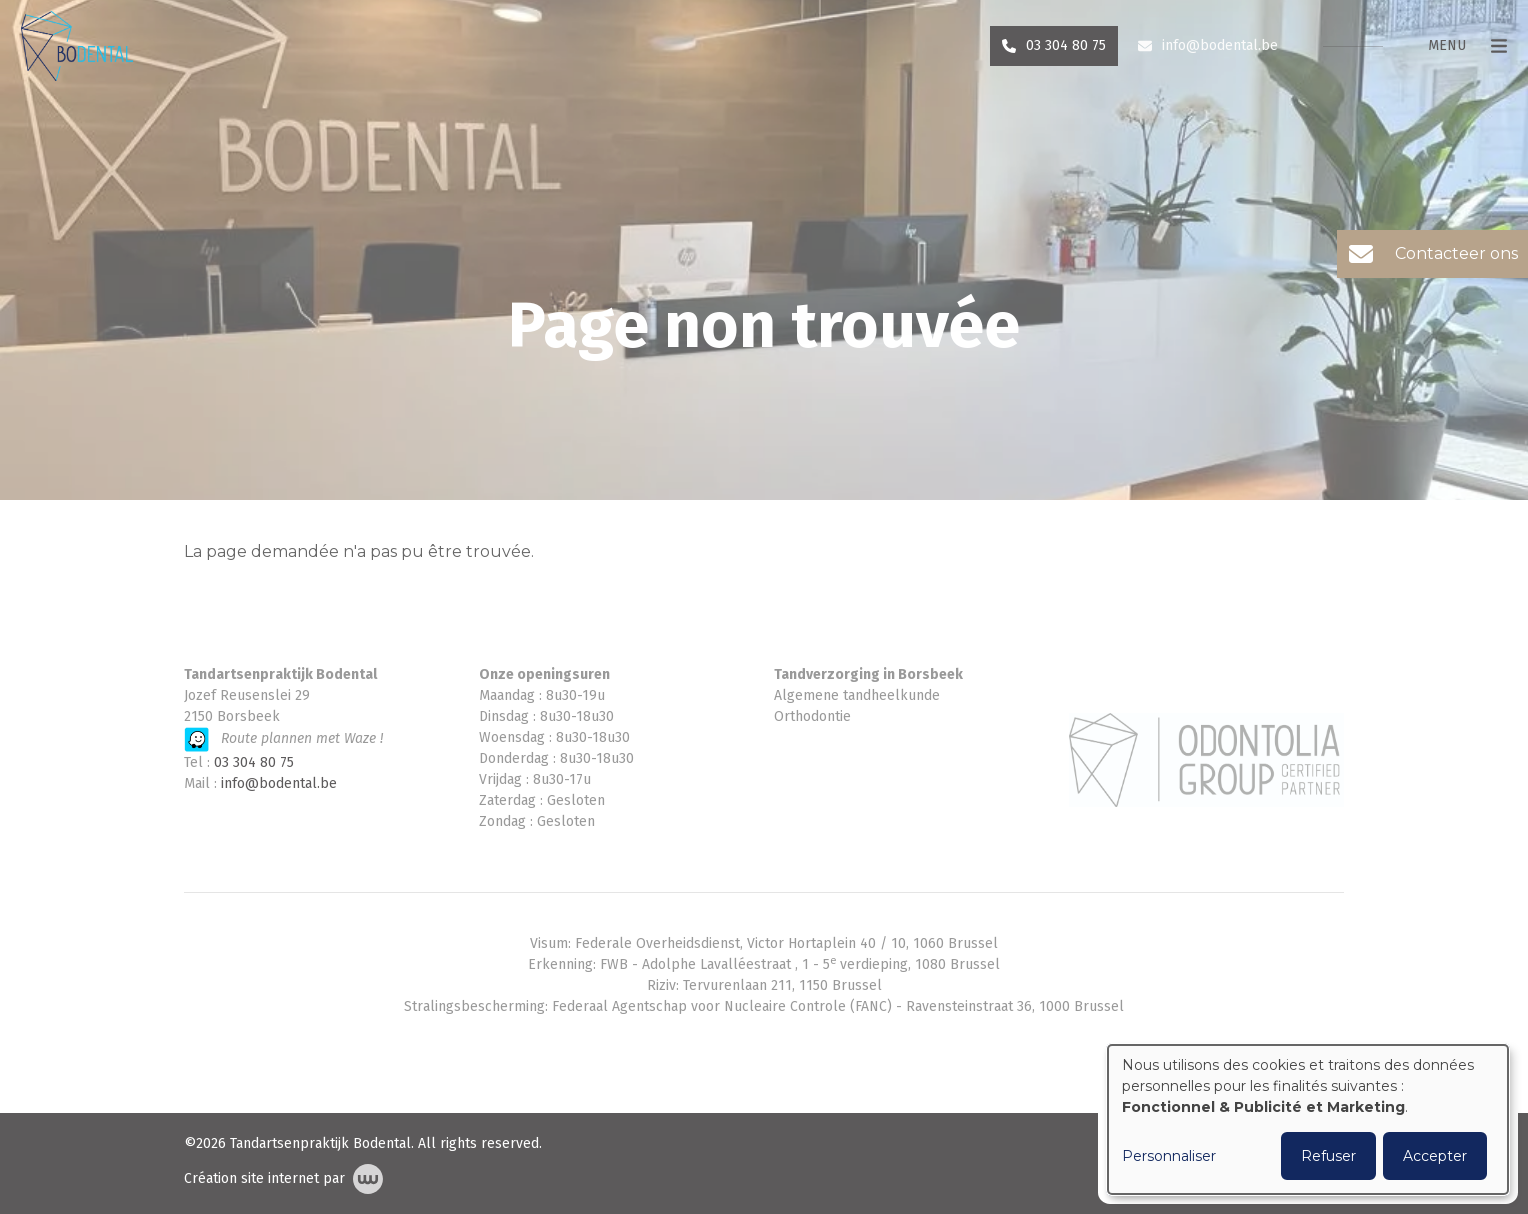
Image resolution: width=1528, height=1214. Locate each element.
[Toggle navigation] (1456, 67)
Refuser (1328, 1156)
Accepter (1435, 1156)
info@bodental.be (279, 783)
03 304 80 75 (254, 762)
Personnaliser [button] (1169, 1156)
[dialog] (1308, 1119)
